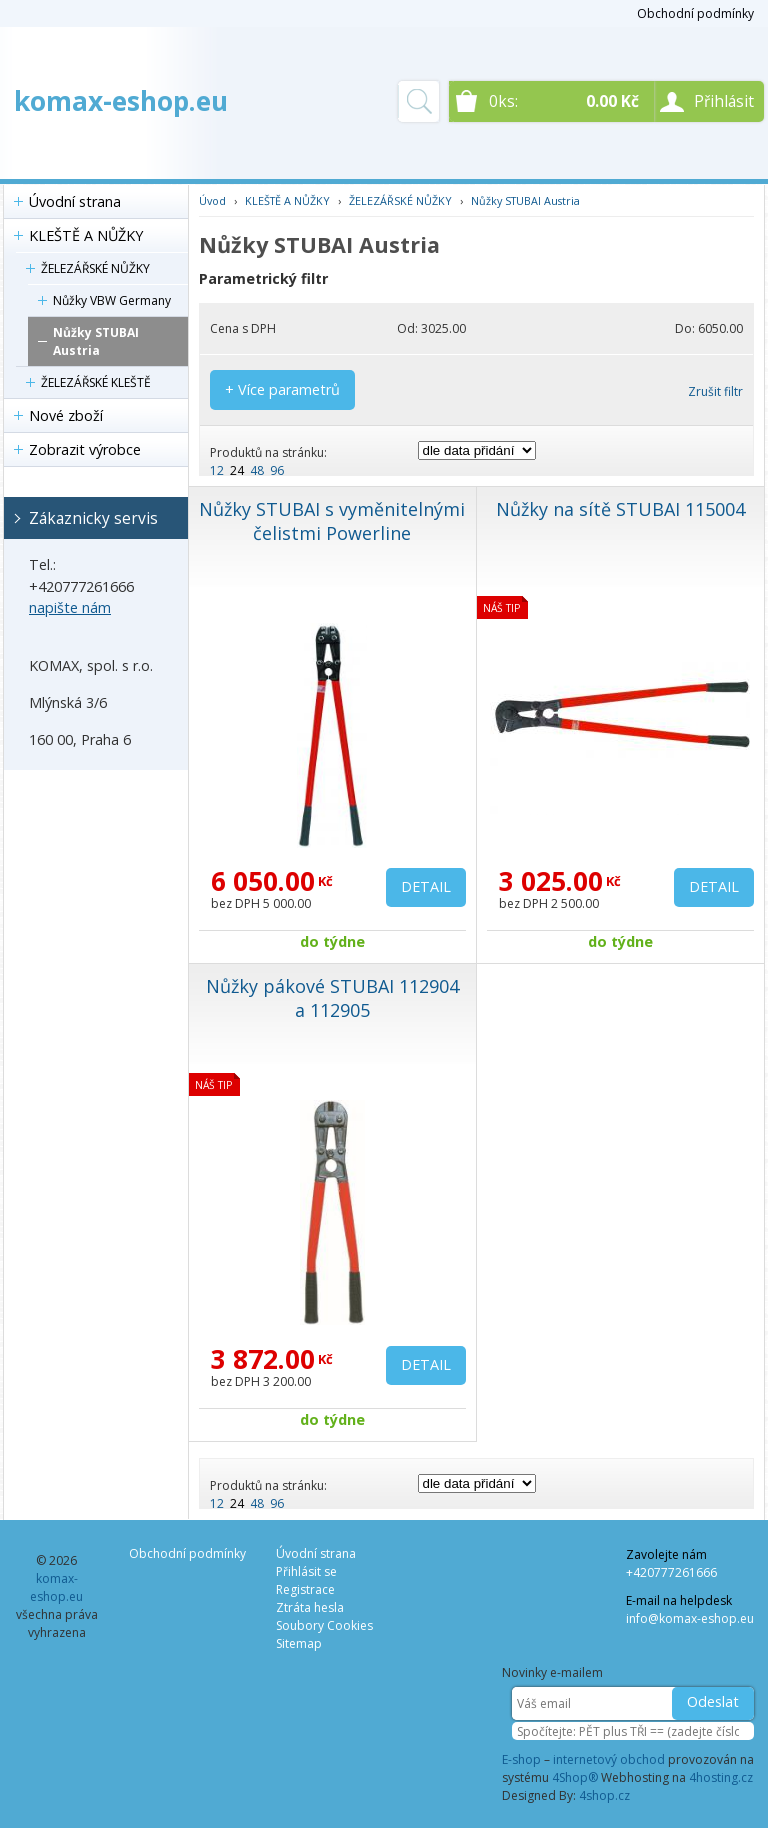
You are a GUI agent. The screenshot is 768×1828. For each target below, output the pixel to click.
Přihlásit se (306, 1571)
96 (277, 470)
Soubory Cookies (324, 1625)
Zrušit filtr (715, 391)
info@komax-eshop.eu (690, 1618)
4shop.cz (604, 1795)
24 (237, 470)
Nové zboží (66, 415)
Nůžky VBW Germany (112, 300)
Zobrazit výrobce (85, 449)
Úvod (212, 200)
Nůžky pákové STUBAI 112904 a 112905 (332, 998)
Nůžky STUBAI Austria (96, 341)
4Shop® (575, 1777)
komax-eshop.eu (121, 101)
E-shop (521, 1759)
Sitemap (299, 1643)
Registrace (305, 1589)
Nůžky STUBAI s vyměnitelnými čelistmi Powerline (332, 521)
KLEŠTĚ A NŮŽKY (86, 235)
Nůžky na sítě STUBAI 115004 (620, 509)
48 (257, 470)
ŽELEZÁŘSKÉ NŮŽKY (95, 268)
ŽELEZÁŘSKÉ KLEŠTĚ (96, 382)
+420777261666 (671, 1572)
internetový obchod (609, 1759)
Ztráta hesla (310, 1607)
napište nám (70, 607)
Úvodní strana (75, 201)
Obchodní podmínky (695, 13)
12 (217, 470)
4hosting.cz (721, 1777)
